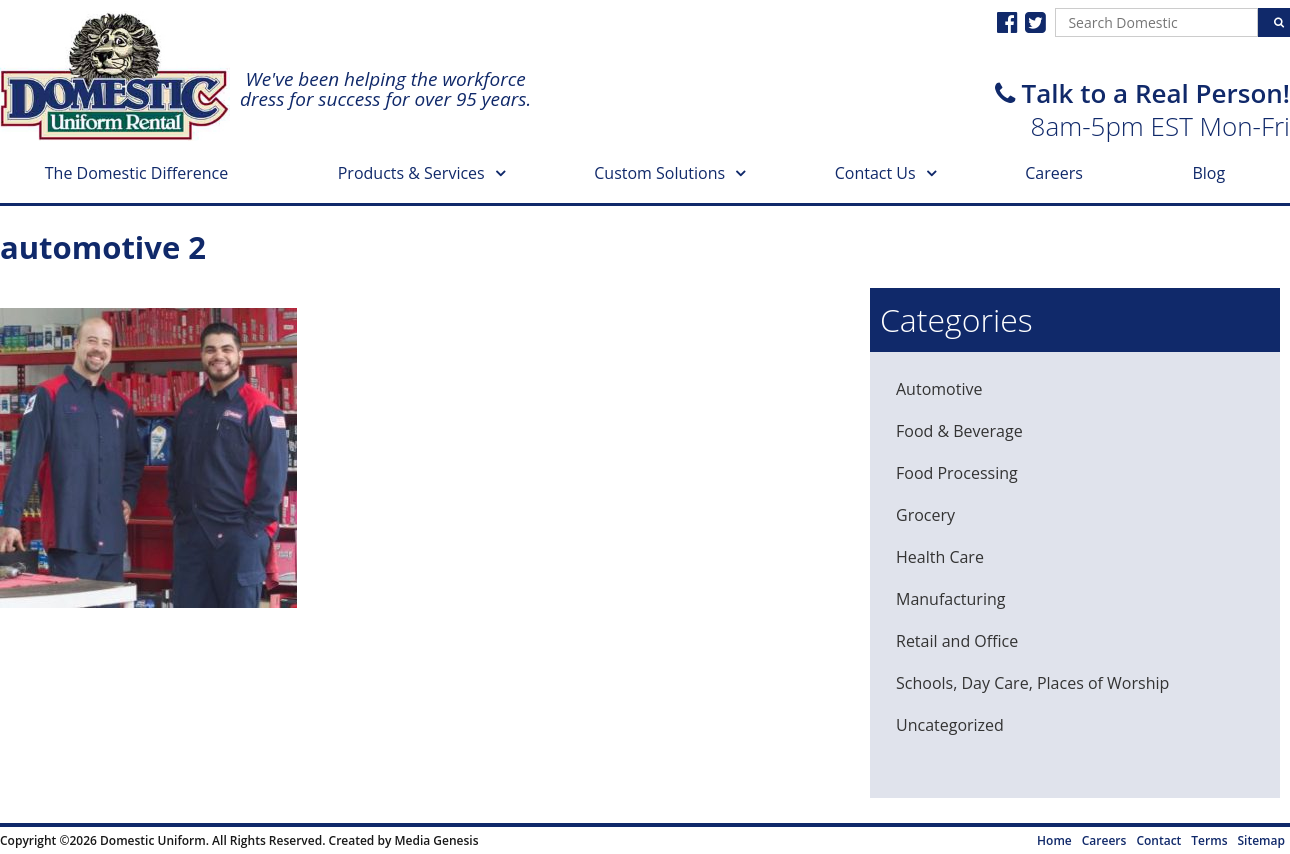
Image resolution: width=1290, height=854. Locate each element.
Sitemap (1261, 840)
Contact (1158, 840)
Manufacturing (950, 599)
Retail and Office (957, 641)
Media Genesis (436, 840)
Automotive (939, 389)
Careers (1054, 173)
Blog (1208, 173)
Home (1054, 840)
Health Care (940, 557)
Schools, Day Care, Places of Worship (1032, 683)
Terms (1209, 840)
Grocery (925, 515)
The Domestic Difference (136, 173)
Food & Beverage (959, 431)
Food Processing (957, 473)
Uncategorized (950, 725)
